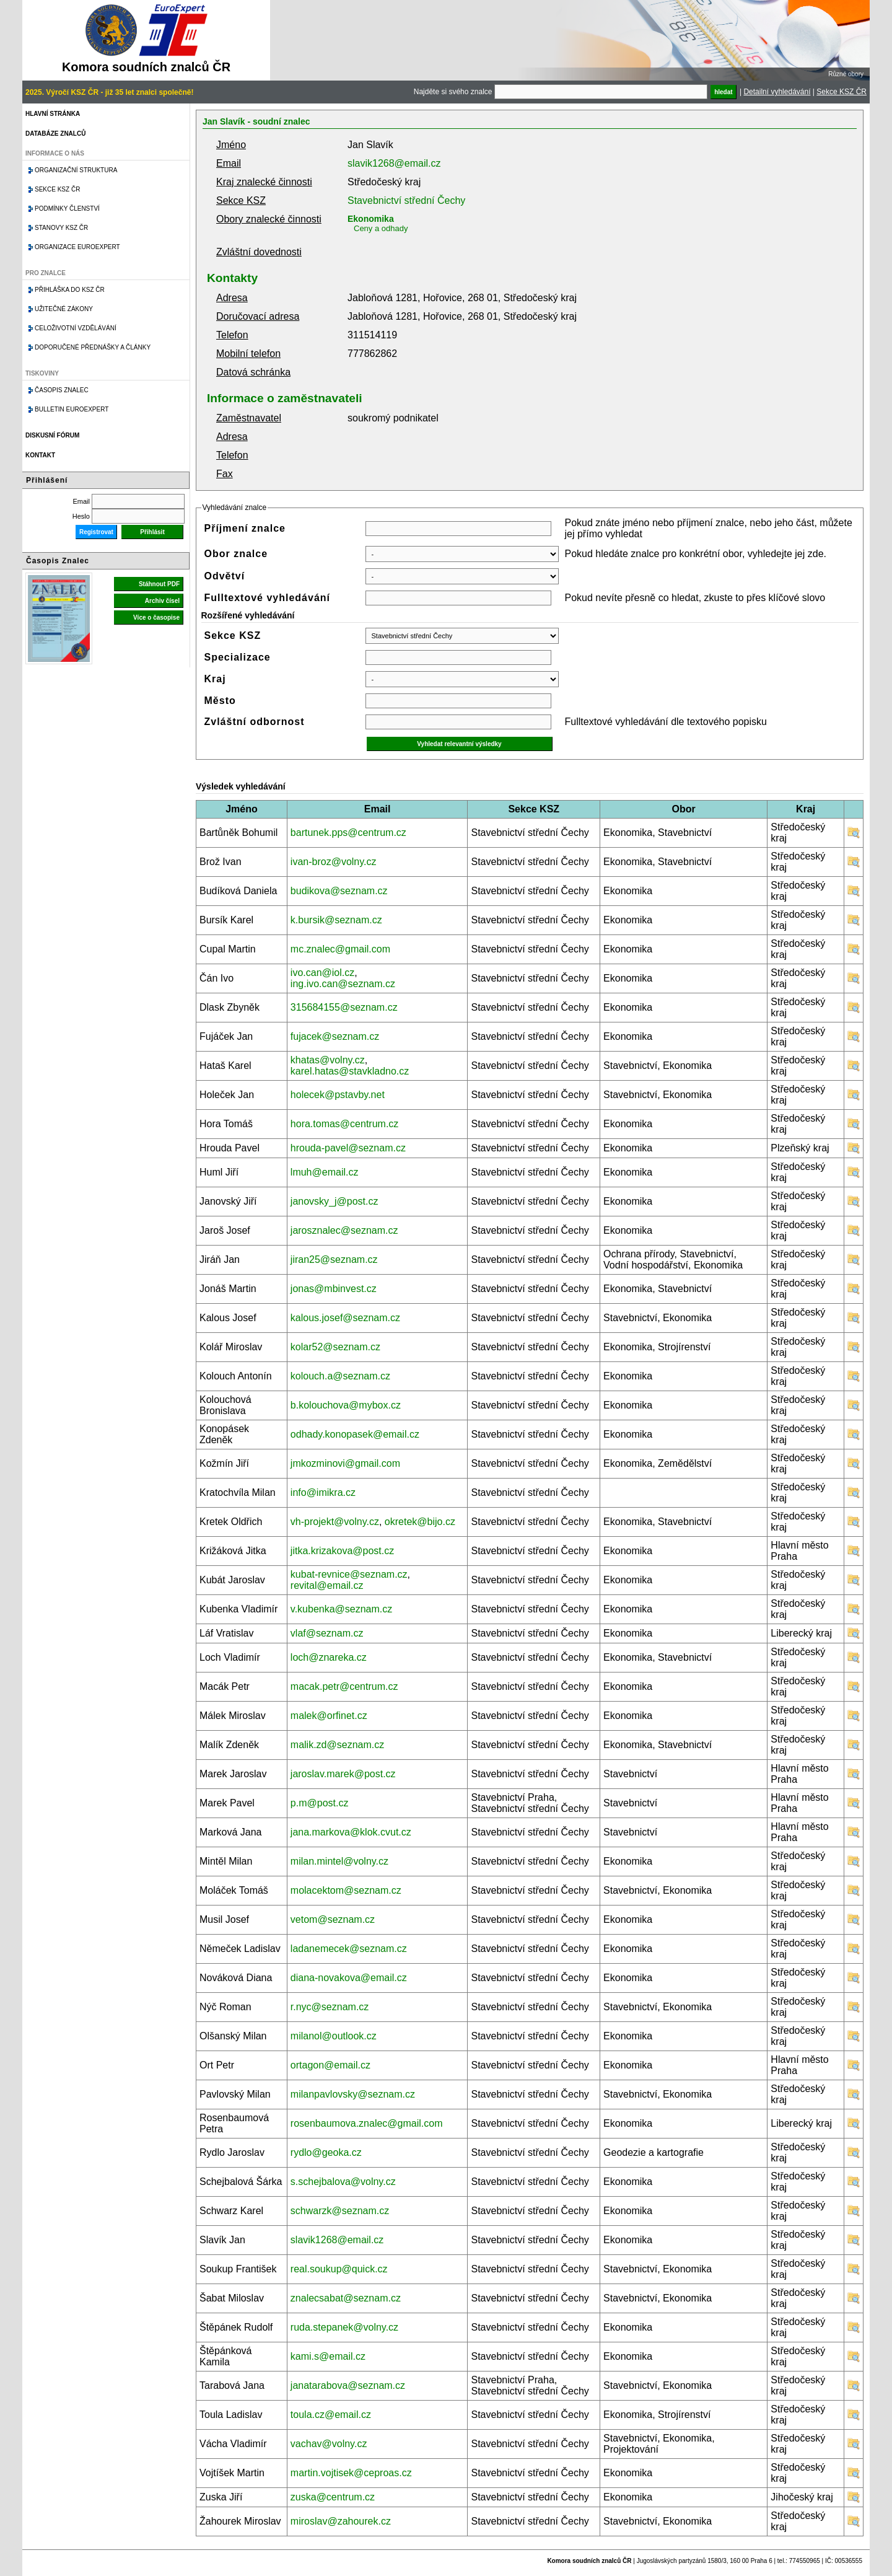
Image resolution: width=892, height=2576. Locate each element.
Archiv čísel (162, 600)
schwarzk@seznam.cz (340, 2210)
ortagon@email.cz (330, 2065)
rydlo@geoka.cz (326, 2152)
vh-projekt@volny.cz (335, 1521)
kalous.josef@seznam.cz (345, 1317)
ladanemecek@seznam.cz (349, 1948)
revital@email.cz (327, 1585)
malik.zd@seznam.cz (337, 1744)
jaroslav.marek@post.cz (343, 1774)
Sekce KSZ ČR (841, 91)
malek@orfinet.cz (329, 1715)
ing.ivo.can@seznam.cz (343, 983)
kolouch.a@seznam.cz (340, 1376)
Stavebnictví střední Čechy (406, 200)
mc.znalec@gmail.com (340, 949)
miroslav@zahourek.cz (341, 2521)
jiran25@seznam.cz (334, 1259)
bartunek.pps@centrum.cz (348, 832)
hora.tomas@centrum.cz (345, 1124)
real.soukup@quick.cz (339, 2269)
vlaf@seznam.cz (327, 1633)
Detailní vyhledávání (776, 91)
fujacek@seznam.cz (335, 1036)
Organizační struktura (76, 170)
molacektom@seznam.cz (346, 1890)
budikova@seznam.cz (339, 891)
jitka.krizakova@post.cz (342, 1550)
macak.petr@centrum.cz (344, 1686)
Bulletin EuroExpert (71, 409)
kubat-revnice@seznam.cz (349, 1574)
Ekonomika (371, 219)
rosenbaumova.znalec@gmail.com (367, 2123)
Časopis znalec (62, 390)
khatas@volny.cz (328, 1060)
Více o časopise (156, 617)
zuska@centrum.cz (333, 2497)
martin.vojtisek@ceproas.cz (351, 2473)
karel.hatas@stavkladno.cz (350, 1071)
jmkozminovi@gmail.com (345, 1463)
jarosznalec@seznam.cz (344, 1230)
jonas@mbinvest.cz (334, 1288)
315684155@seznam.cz (344, 1007)
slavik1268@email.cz (394, 163)
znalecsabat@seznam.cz (346, 2298)
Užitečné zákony (64, 309)
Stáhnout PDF (159, 584)
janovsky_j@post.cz (334, 1201)
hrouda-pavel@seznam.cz (348, 1148)
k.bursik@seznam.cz (336, 920)
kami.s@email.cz (328, 2356)
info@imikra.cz (323, 1492)
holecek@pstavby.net (338, 1094)
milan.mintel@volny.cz (339, 1861)
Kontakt (40, 455)
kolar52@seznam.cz (335, 1347)
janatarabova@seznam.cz (348, 2385)
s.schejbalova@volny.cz (343, 2181)
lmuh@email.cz (325, 1172)
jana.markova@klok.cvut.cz (351, 1832)
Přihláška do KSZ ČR (70, 289)
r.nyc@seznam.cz (330, 2007)
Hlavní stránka (52, 113)
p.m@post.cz (320, 1803)
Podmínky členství (67, 208)
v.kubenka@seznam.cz (341, 1609)
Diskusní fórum (52, 435)
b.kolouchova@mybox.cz (346, 1405)
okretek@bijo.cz (420, 1521)
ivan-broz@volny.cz (334, 861)
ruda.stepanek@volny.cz (344, 2327)
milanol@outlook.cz (334, 2036)
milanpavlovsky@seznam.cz (353, 2094)
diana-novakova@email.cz (349, 1977)
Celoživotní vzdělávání (75, 328)
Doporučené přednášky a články (93, 347)
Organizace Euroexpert (77, 247)
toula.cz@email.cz (331, 2414)
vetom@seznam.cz (333, 1919)
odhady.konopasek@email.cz (355, 1434)
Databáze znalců (55, 133)
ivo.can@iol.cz (322, 972)
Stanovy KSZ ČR (61, 227)
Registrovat (96, 532)
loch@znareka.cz (329, 1657)
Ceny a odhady (381, 228)
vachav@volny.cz (329, 2443)
